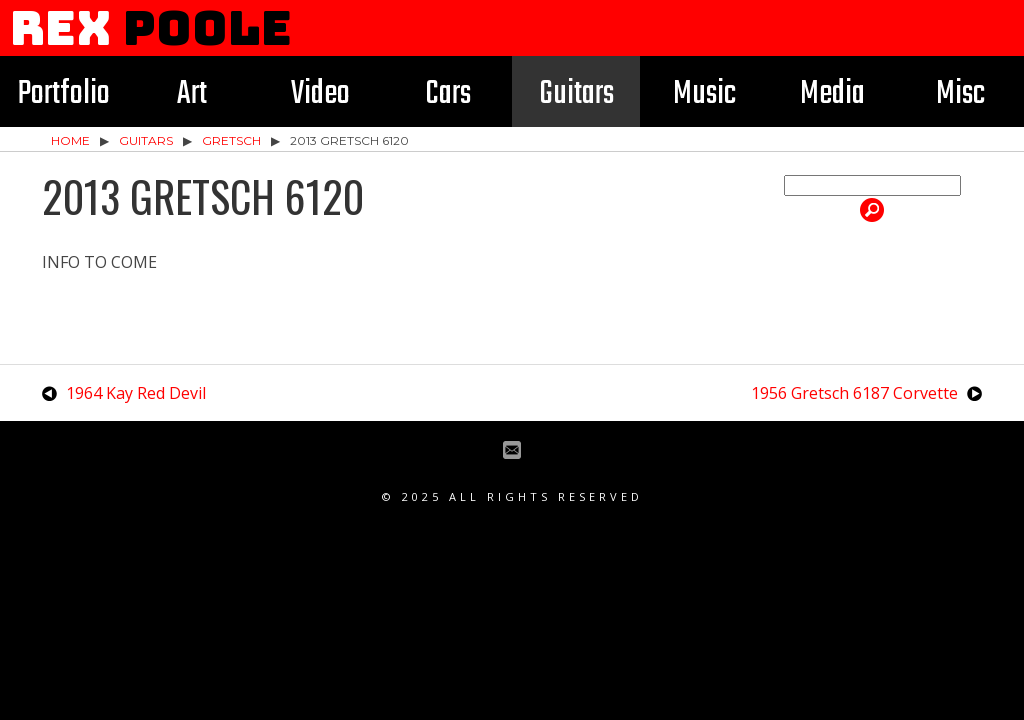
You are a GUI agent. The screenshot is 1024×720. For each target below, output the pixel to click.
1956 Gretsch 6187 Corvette (854, 393)
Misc (960, 94)
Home (70, 140)
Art (192, 94)
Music (704, 94)
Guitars (576, 94)
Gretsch (231, 140)
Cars (448, 94)
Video (320, 94)
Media (832, 94)
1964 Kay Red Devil (136, 393)
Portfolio (64, 94)
